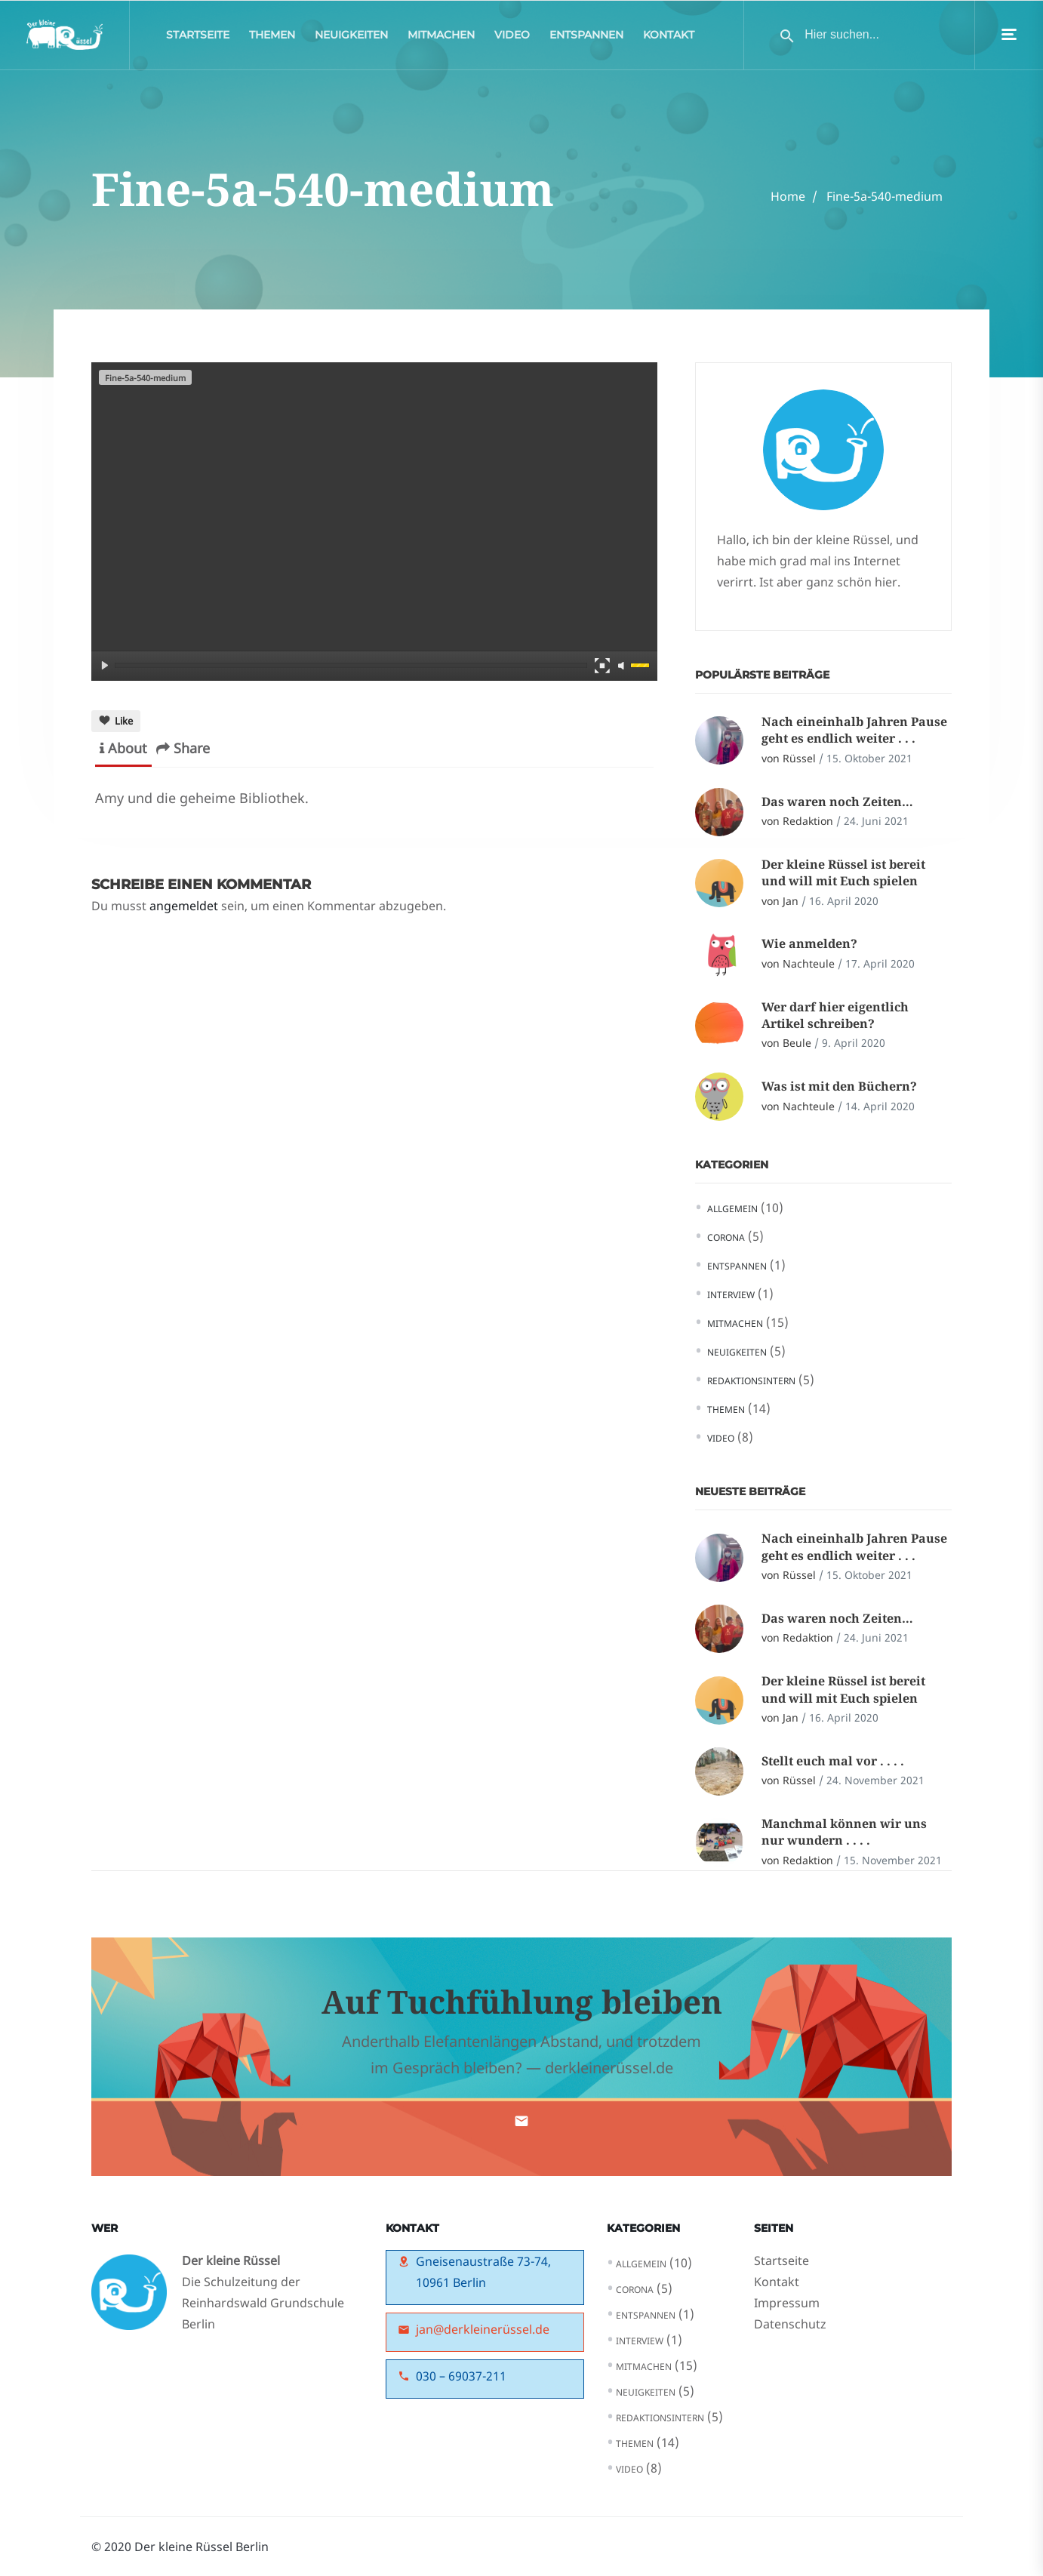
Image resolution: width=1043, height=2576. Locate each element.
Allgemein (732, 1208)
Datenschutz (790, 2324)
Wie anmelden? (809, 943)
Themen (272, 38)
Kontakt (668, 38)
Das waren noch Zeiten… (837, 801)
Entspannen (586, 38)
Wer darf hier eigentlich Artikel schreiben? (835, 1015)
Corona (726, 1237)
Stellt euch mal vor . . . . (832, 1761)
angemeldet (183, 905)
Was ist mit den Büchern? (839, 1086)
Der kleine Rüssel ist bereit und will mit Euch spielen (843, 872)
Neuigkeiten (351, 38)
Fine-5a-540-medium (884, 196)
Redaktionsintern (751, 1380)
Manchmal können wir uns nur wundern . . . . (844, 1831)
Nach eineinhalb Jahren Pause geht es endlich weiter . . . (854, 729)
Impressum (787, 2302)
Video (512, 38)
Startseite (197, 38)
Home (788, 196)
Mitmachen (441, 38)
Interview (731, 1294)
